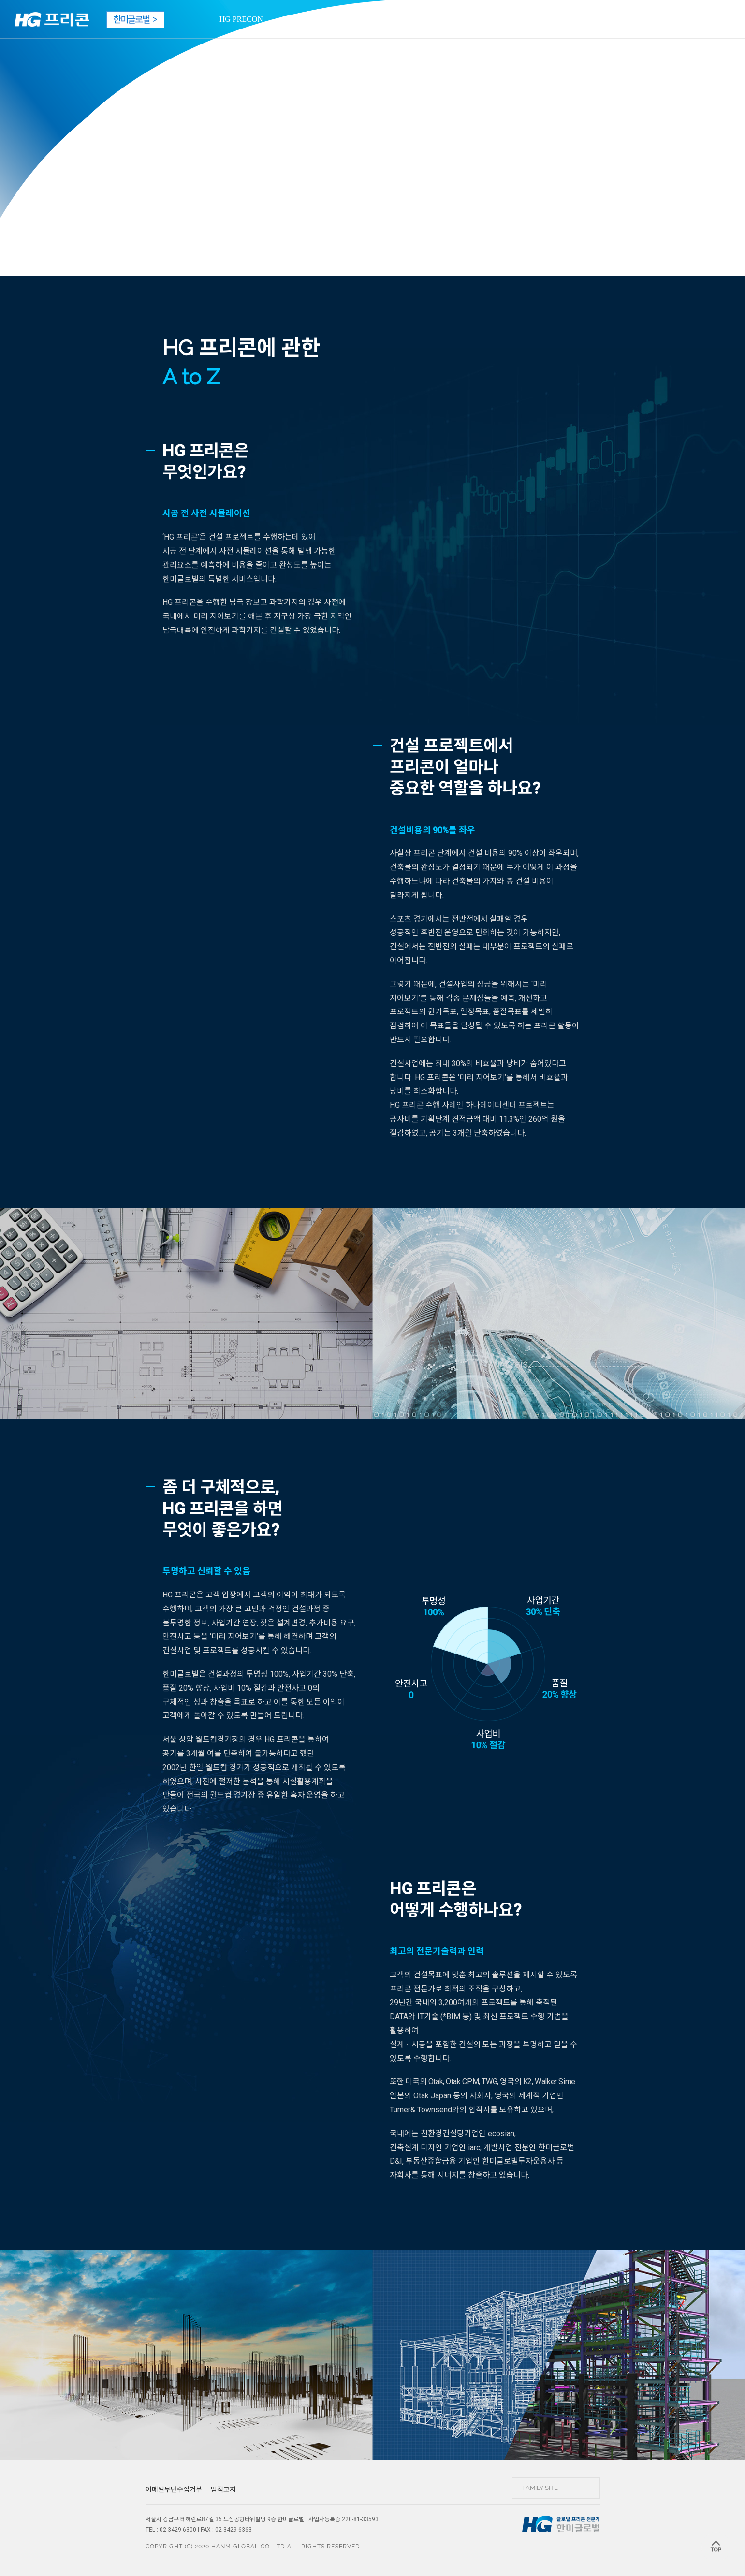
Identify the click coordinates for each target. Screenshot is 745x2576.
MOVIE (346, 19)
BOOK (390, 19)
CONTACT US (502, 19)
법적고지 (223, 2489)
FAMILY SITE (540, 2487)
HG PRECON (241, 19)
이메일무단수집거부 (174, 2489)
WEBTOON (439, 19)
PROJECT (298, 19)
